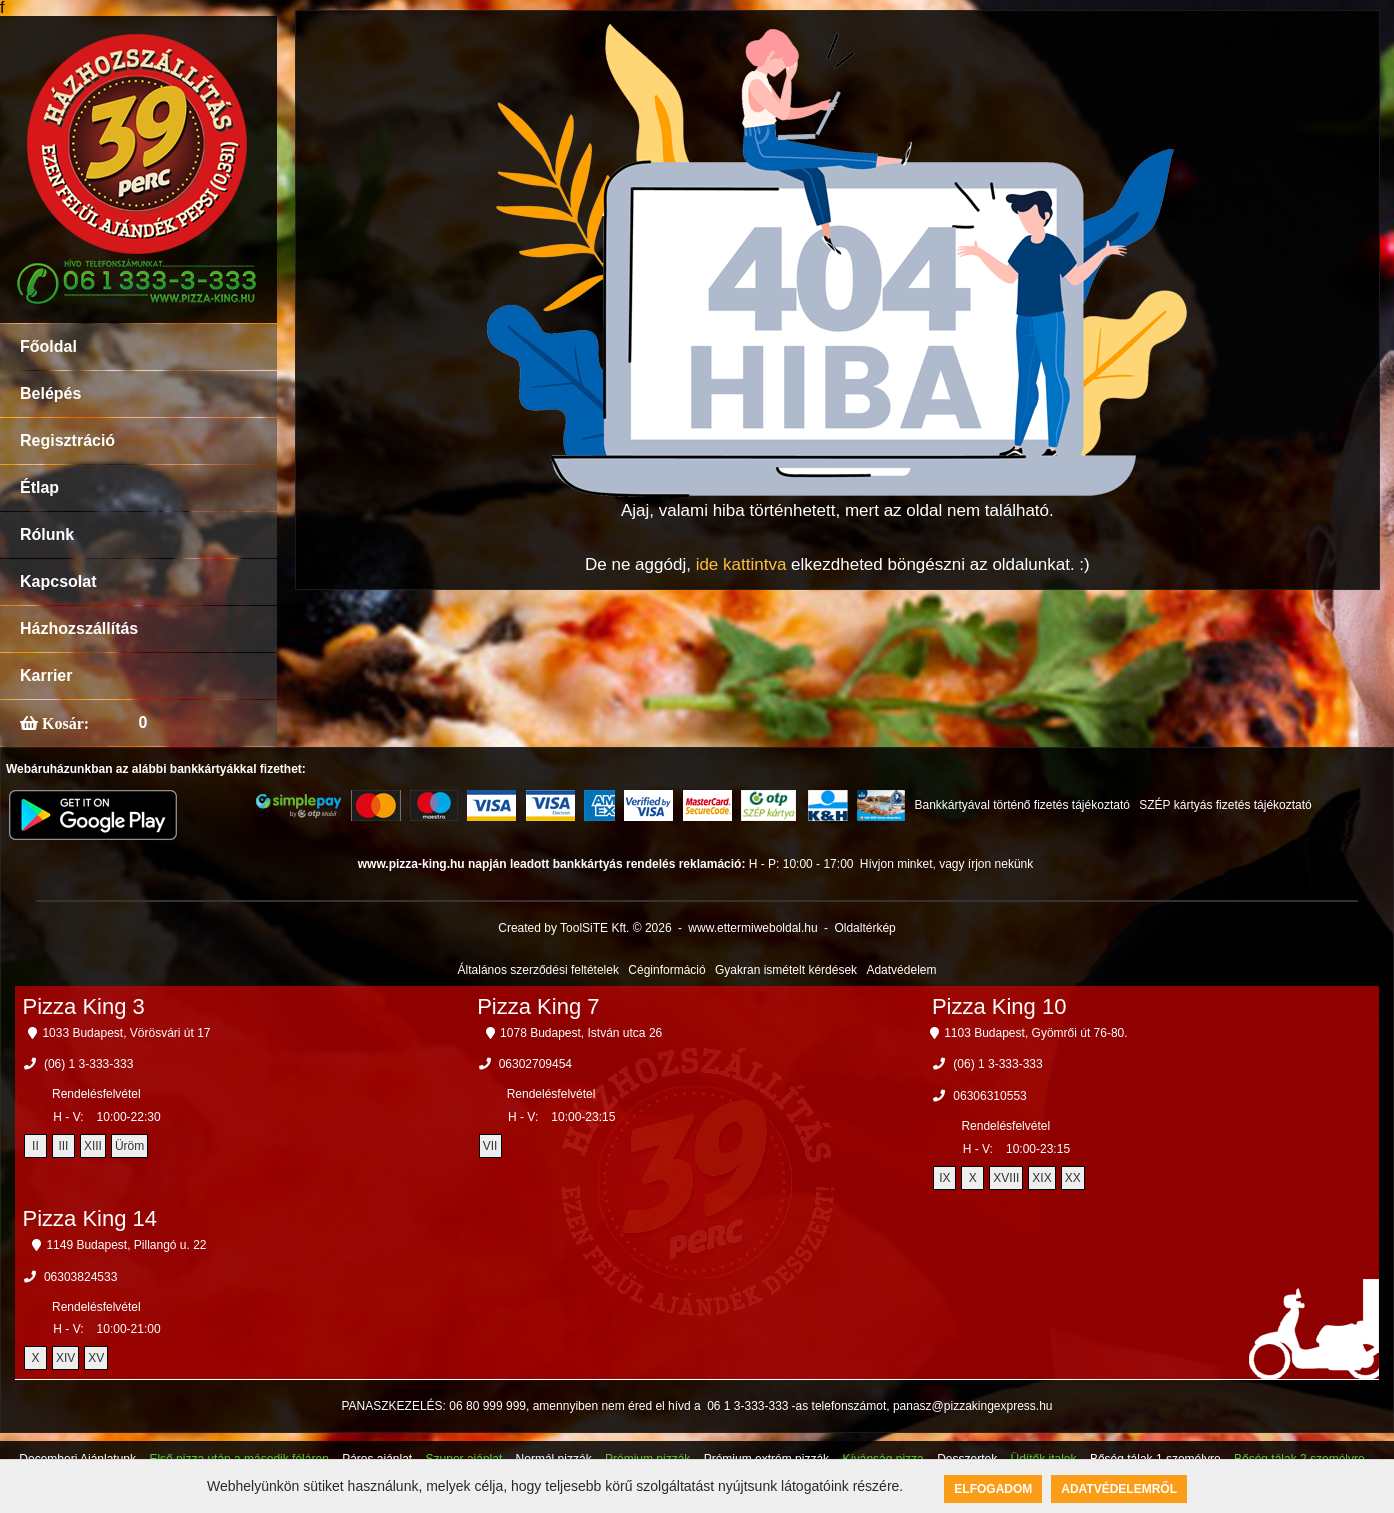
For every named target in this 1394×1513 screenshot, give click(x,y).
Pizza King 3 (83, 1006)
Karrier (46, 675)
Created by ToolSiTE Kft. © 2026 (584, 928)
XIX (1041, 1178)
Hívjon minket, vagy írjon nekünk (946, 864)
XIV (65, 1358)
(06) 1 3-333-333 (88, 1064)
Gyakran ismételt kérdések (786, 970)
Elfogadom (993, 1489)
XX (1073, 1178)
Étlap (39, 487)
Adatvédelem (901, 970)
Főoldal (48, 346)
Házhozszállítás (79, 628)
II (35, 1146)
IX (944, 1178)
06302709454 (535, 1064)
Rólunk (47, 534)
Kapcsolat (58, 581)
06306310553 (989, 1096)
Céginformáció (666, 970)
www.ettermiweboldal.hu (752, 928)
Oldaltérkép (864, 928)
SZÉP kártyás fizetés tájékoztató (1225, 805)
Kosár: (63, 723)
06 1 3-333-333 (747, 1406)
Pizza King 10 (999, 1006)
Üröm (129, 1146)
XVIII (1006, 1178)
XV (96, 1358)
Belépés (50, 393)
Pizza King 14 (89, 1218)
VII (490, 1146)
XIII (93, 1146)
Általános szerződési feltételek (538, 970)
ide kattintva (741, 564)
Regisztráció (67, 440)
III (63, 1146)
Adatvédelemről (1119, 1489)
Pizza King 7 (538, 1006)
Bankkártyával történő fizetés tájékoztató (1021, 805)
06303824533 (80, 1277)
